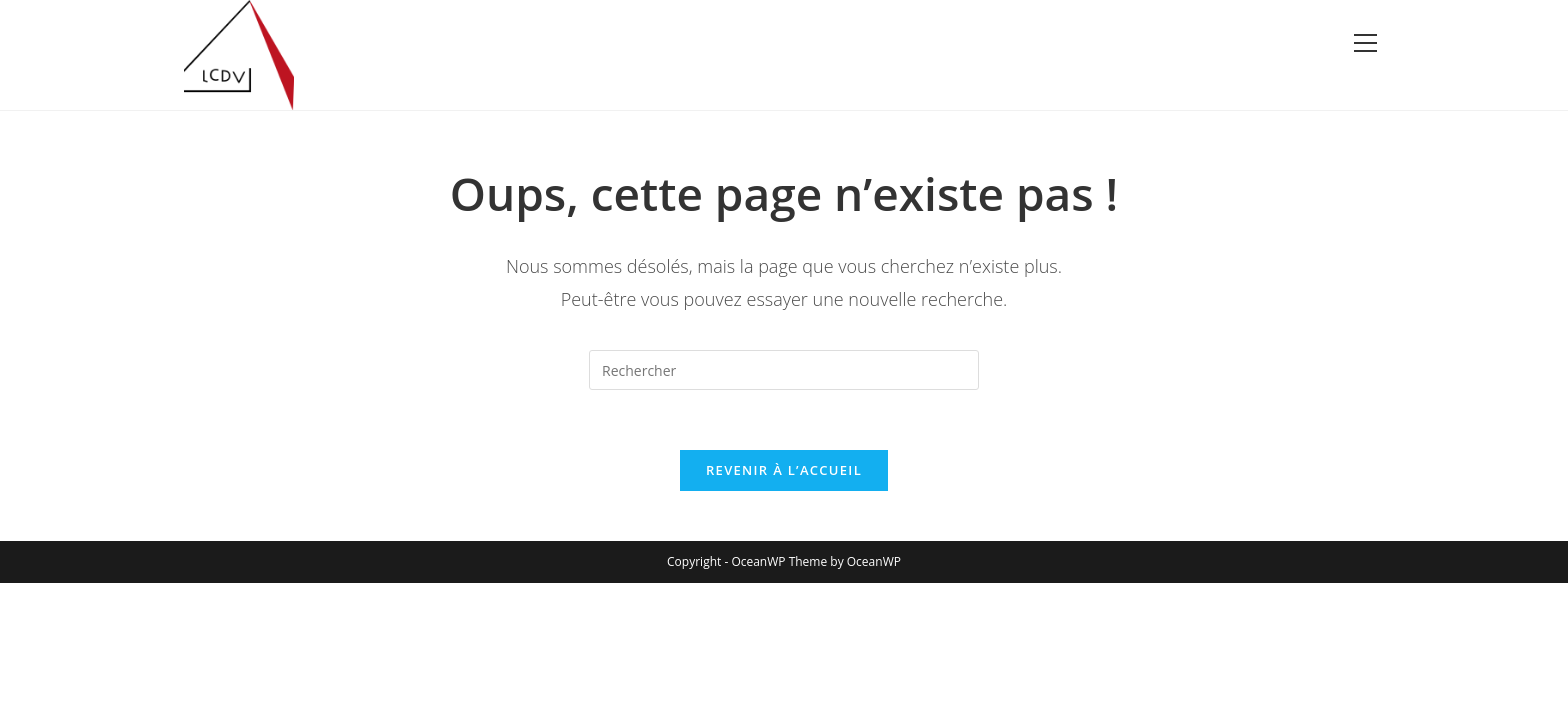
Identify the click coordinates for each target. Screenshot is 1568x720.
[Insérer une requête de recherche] (784, 370)
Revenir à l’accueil (784, 470)
